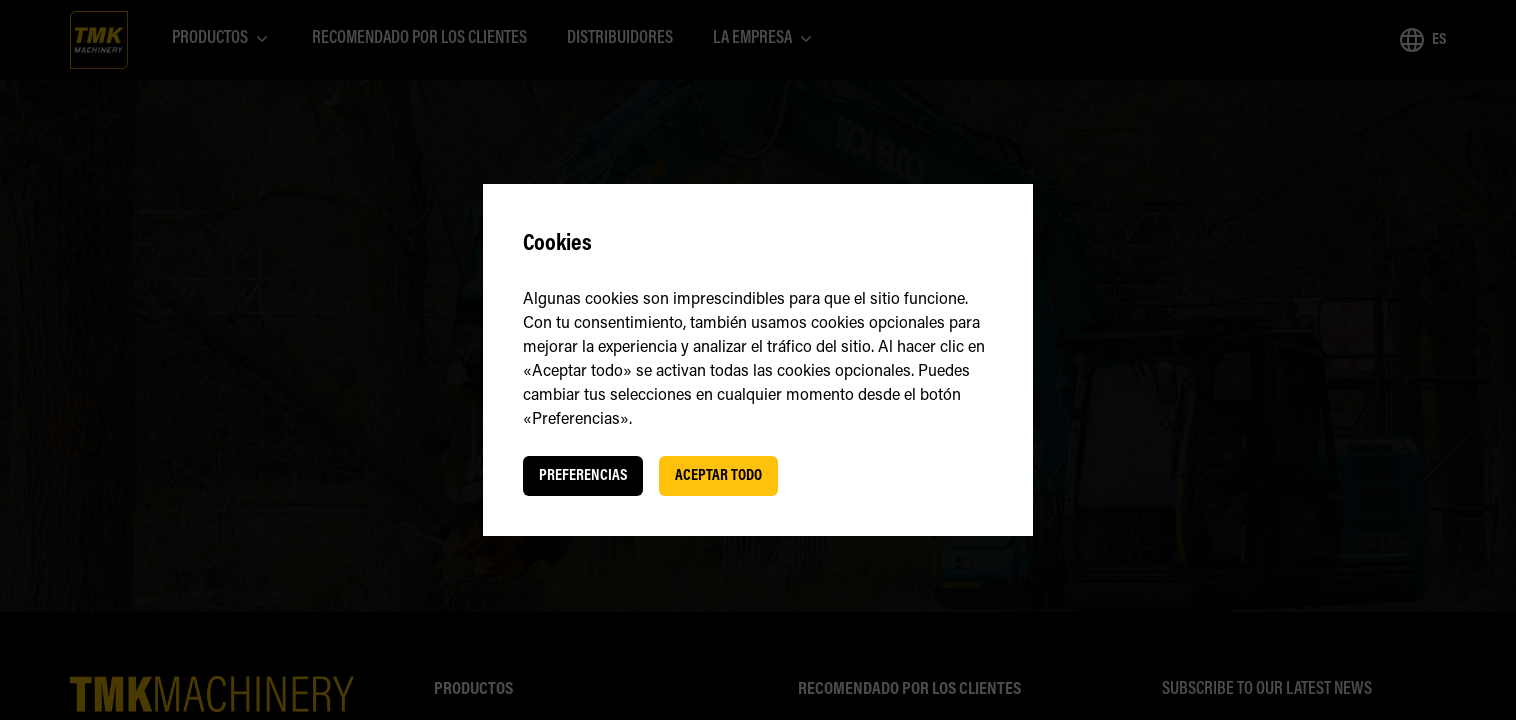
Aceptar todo (718, 476)
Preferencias (583, 476)
